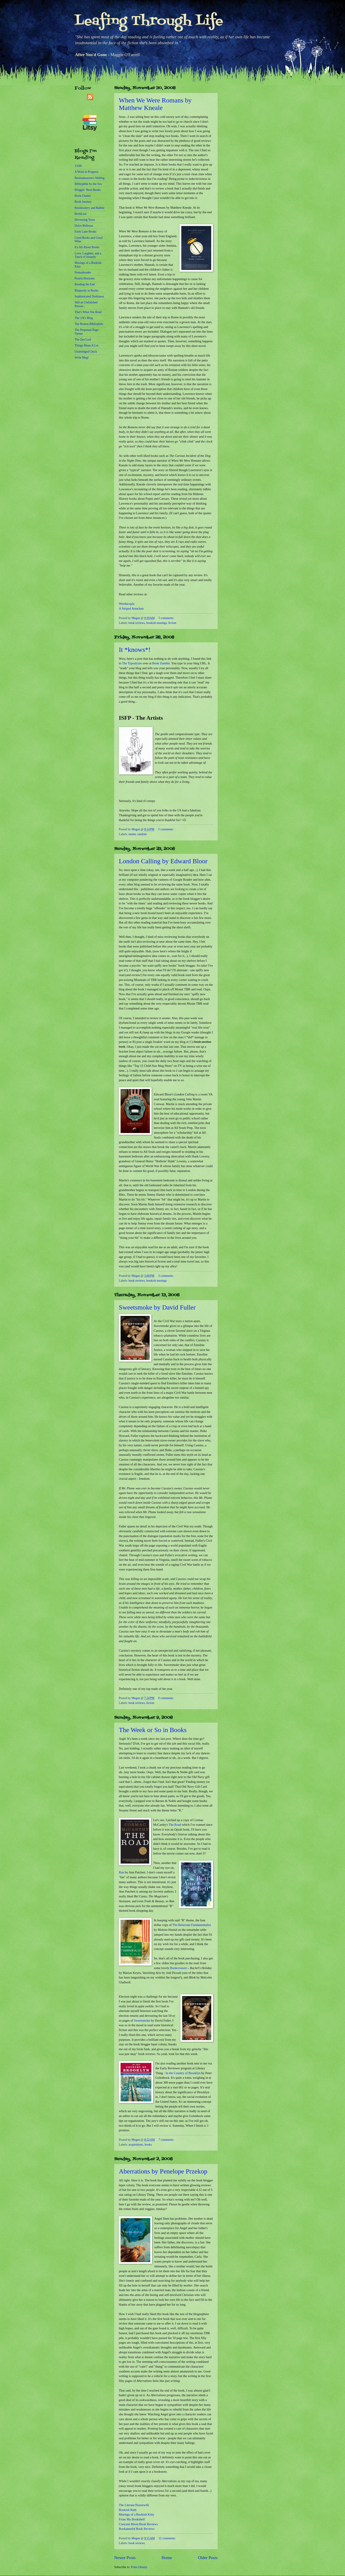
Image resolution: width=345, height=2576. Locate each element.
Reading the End (85, 284)
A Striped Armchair (131, 608)
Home (166, 2557)
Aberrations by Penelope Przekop (163, 2171)
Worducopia (126, 603)
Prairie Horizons (85, 278)
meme (132, 834)
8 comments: (166, 1698)
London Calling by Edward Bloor (163, 861)
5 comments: (166, 618)
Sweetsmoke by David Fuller (157, 1307)
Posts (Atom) (139, 2567)
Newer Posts (125, 2557)
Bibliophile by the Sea (88, 184)
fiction (172, 623)
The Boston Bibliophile (89, 324)
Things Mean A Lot (86, 345)
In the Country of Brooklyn (183, 2073)
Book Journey (83, 201)
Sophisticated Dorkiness (89, 296)
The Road (175, 1824)
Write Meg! (82, 357)
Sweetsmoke (142, 2020)
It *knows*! (134, 649)
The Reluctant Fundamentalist (191, 1925)
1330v (78, 166)
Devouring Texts (85, 219)
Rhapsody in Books (86, 290)
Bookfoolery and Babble (90, 208)
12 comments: (167, 2538)
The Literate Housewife (134, 2505)
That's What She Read (88, 312)
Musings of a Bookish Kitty (136, 2514)
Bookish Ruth (127, 2510)
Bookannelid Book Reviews (137, 2528)
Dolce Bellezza (84, 225)
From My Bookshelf (132, 2519)
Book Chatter (83, 195)
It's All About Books (87, 247)
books (148, 2144)
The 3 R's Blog (84, 318)
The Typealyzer (132, 663)
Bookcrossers (178, 1968)
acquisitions (135, 2144)
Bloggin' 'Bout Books (88, 189)
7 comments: (166, 2139)
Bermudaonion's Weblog (90, 178)
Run (121, 1872)
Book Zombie (161, 663)
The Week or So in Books (153, 1729)
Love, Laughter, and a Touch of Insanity (88, 255)
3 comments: (166, 1275)
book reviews (136, 623)
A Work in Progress (86, 171)
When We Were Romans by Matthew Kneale (155, 104)
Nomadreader (83, 272)
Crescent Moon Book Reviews (138, 2524)
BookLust (80, 213)
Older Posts (208, 2557)
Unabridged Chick (86, 351)
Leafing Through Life (149, 21)
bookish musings (156, 623)
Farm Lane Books (85, 231)
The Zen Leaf (83, 339)
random (142, 834)
